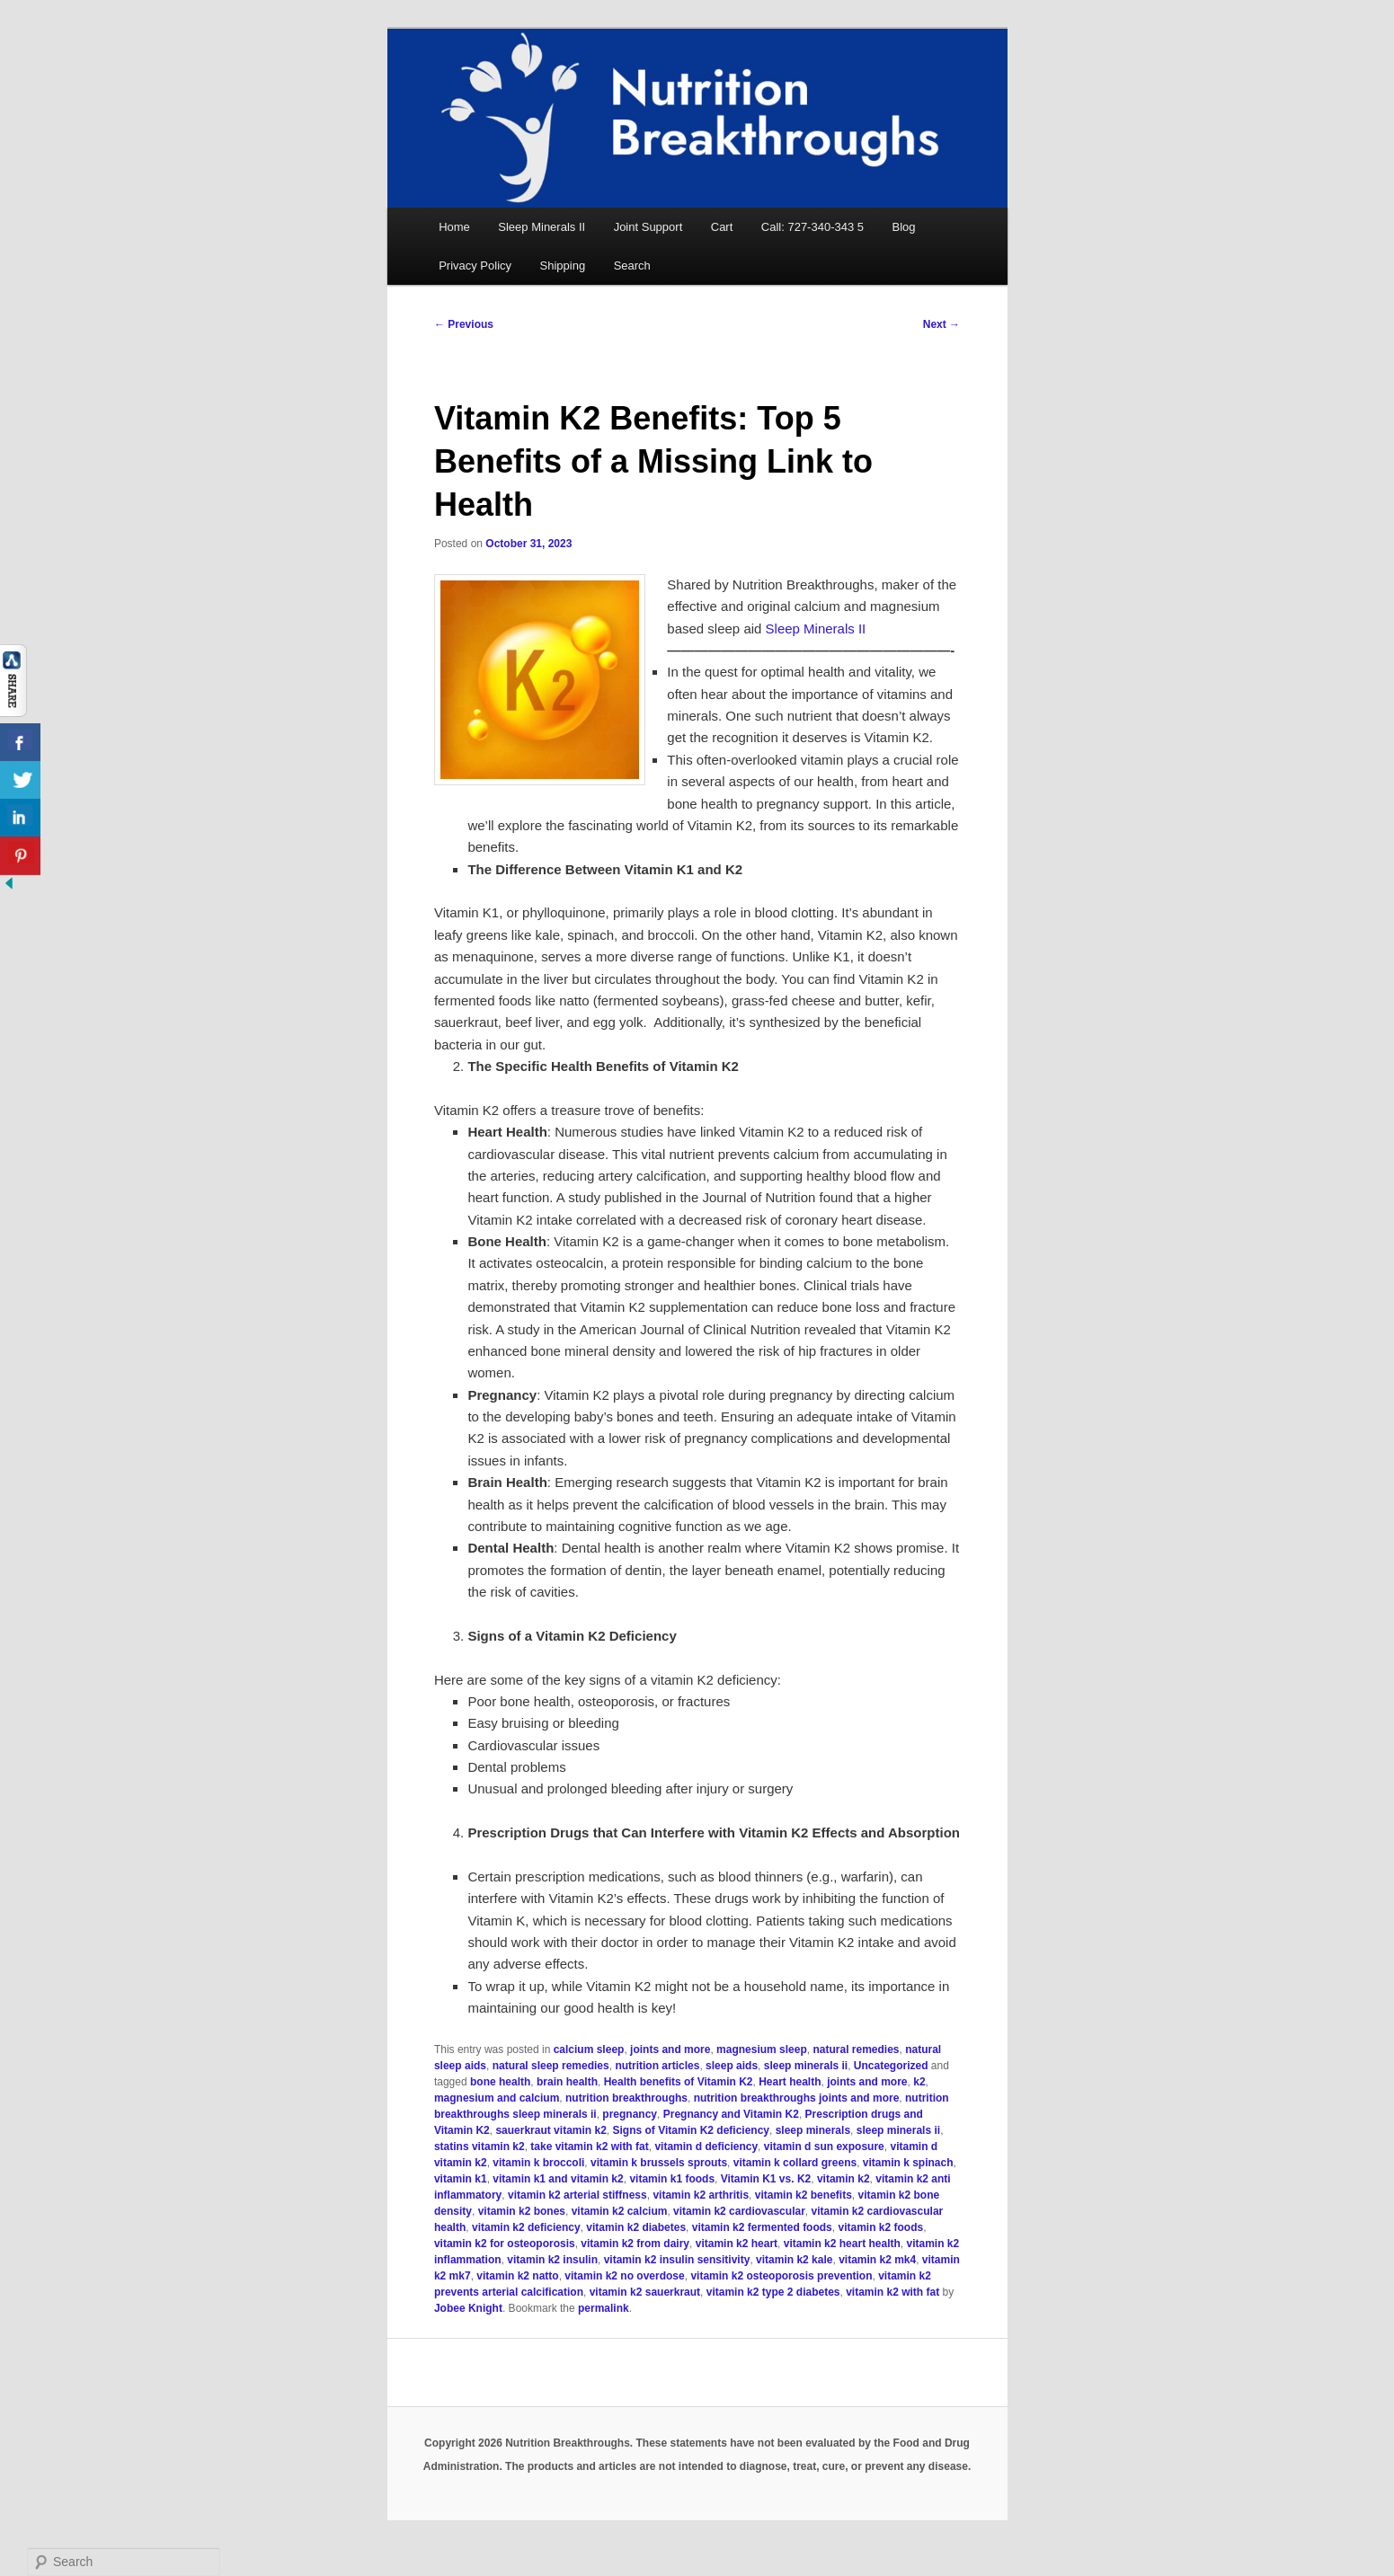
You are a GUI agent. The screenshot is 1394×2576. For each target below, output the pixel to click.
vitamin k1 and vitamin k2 (558, 2179)
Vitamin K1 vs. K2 (766, 2179)
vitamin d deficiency (706, 2146)
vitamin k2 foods (880, 2227)
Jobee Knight (468, 2308)
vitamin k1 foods (672, 2179)
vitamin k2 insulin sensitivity (677, 2259)
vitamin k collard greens (795, 2162)
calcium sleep (589, 2049)
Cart (722, 227)
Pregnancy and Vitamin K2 (731, 2114)
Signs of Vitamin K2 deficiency (691, 2130)
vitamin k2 (843, 2179)
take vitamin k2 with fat (589, 2146)
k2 (919, 2082)
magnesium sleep (761, 2049)
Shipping (563, 265)
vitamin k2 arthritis (701, 2195)
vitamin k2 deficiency (526, 2227)
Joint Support (648, 227)
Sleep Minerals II (541, 227)
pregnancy (629, 2114)
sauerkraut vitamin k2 (550, 2130)
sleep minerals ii (806, 2065)
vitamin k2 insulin (552, 2259)
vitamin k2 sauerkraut (645, 2292)
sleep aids (732, 2065)
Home (454, 227)
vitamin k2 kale (794, 2259)
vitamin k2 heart (736, 2243)
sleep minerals (813, 2130)
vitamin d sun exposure (824, 2146)
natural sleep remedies (551, 2065)
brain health (567, 2082)
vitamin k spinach (908, 2162)
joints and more (670, 2049)
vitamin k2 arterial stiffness (577, 2195)
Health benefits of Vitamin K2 (678, 2082)
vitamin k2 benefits (803, 2195)
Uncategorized (891, 2065)
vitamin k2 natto (517, 2276)
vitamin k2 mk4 (877, 2259)
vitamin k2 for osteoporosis (504, 2243)
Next (941, 324)
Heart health (790, 2082)
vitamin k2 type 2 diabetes (773, 2292)
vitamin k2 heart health (842, 2243)
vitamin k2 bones (521, 2211)
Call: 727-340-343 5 (812, 227)
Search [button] (632, 265)
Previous (463, 324)
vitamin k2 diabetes (636, 2227)
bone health (500, 2082)
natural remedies (855, 2049)
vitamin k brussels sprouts (658, 2162)
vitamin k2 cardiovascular (739, 2211)
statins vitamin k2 (479, 2146)
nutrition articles (657, 2065)
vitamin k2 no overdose (624, 2276)
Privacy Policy (475, 265)
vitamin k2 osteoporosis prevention (781, 2276)
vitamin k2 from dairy (635, 2243)
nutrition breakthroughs (626, 2098)
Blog (904, 227)
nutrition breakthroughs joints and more (797, 2098)
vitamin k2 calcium (620, 2211)
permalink (603, 2308)
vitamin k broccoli (538, 2162)
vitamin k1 (460, 2179)
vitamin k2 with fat (892, 2292)
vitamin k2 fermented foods (762, 2227)
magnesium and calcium (496, 2098)
